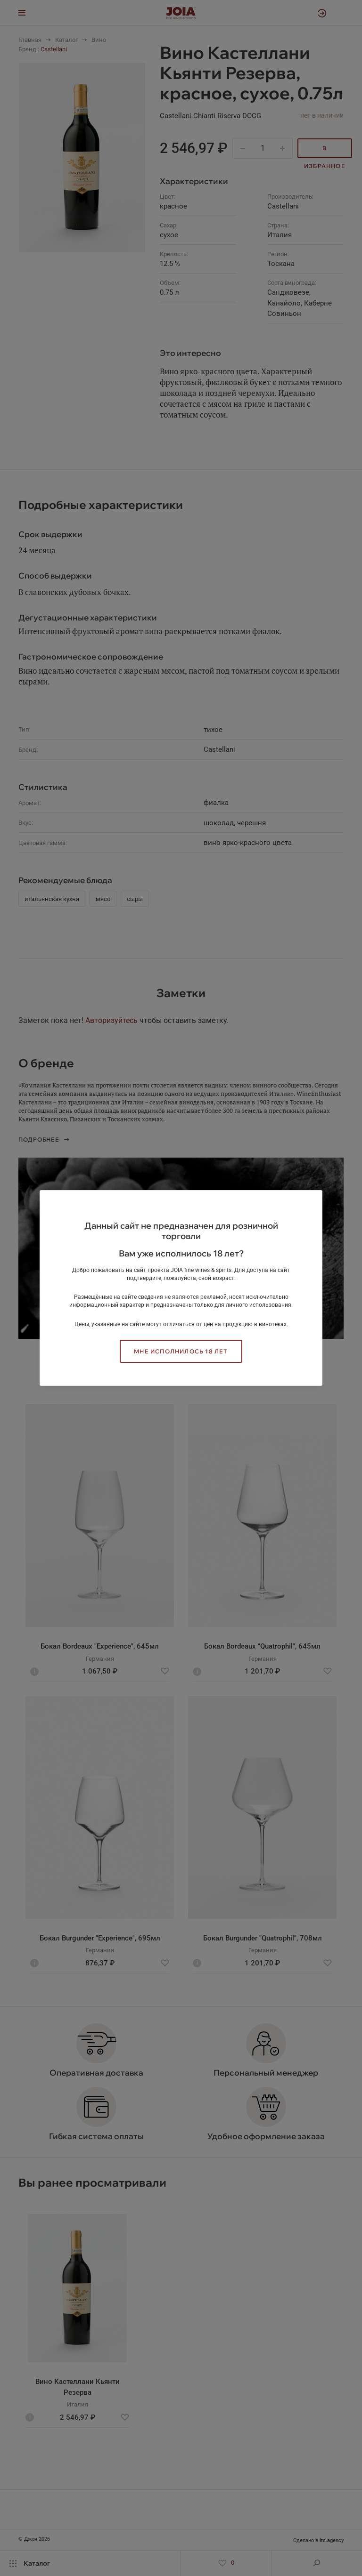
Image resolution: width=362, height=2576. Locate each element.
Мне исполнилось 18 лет (181, 1351)
